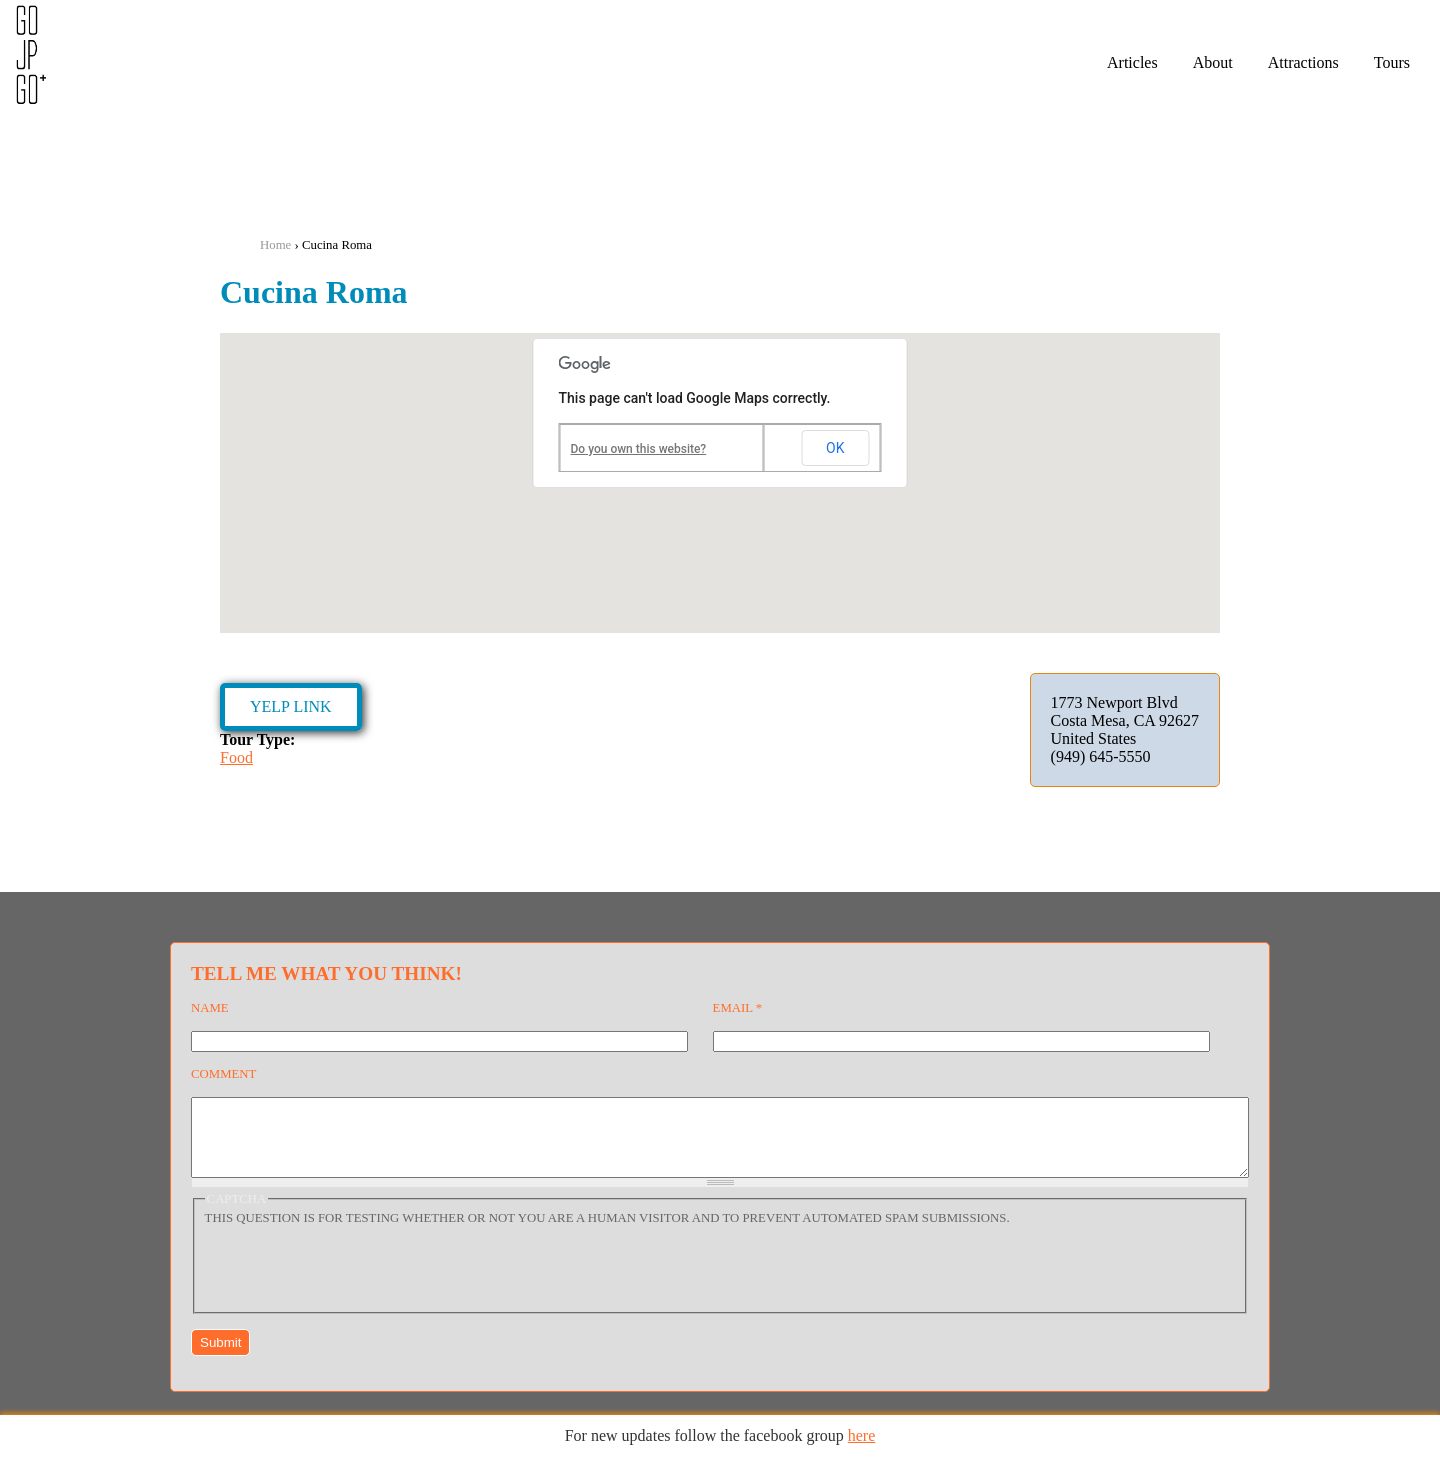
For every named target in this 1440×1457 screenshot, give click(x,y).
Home (275, 245)
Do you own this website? (639, 449)
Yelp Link (291, 706)
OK (835, 448)
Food (236, 757)
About (1213, 62)
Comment (223, 1074)
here (862, 1435)
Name (210, 1008)
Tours (1392, 62)
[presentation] (357, 1280)
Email (738, 1008)
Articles (1132, 62)
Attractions (1303, 62)
